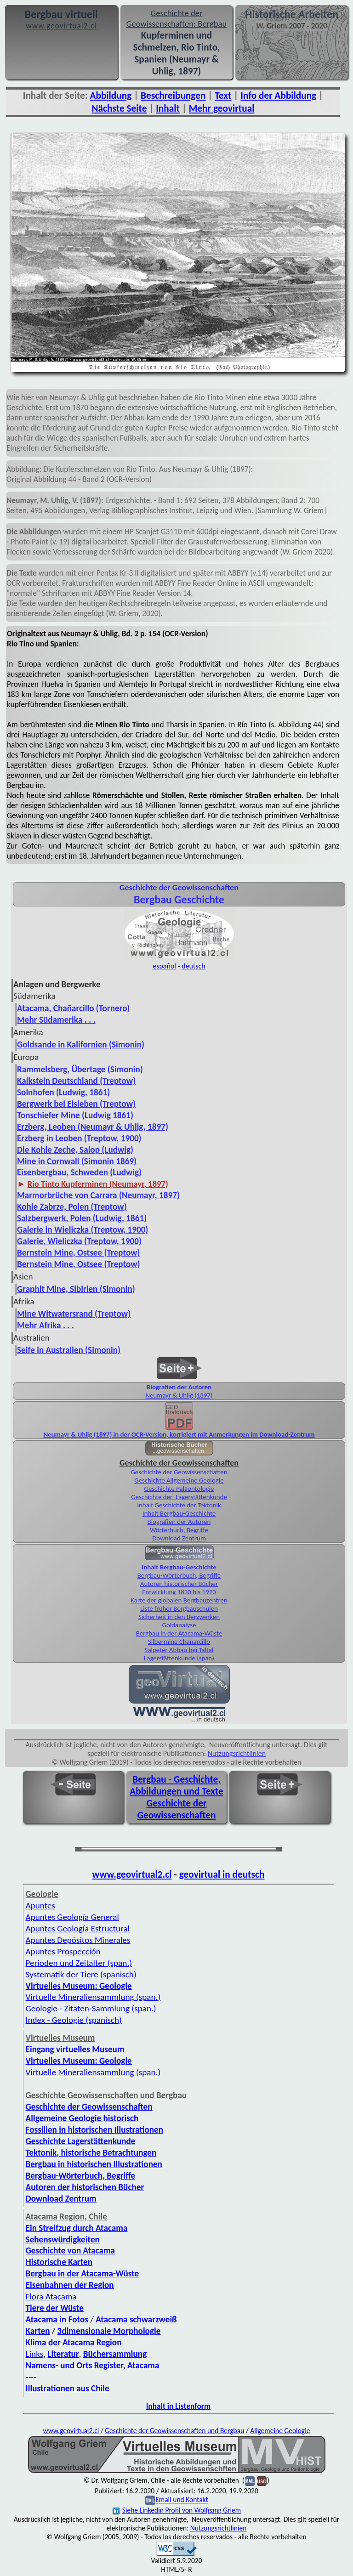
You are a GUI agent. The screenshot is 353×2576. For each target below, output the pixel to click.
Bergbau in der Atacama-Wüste (179, 1633)
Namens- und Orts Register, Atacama (92, 2365)
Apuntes (40, 1905)
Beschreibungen (173, 96)
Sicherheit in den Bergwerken (179, 1617)
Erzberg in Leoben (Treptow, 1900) (79, 1138)
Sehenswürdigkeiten (63, 2239)
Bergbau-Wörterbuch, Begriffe (179, 1575)
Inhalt (168, 108)
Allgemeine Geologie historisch (82, 2118)
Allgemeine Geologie (280, 2430)
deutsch (193, 966)
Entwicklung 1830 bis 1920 (179, 1592)
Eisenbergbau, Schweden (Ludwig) (79, 1172)
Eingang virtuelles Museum (75, 2049)
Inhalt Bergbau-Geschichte (179, 1513)
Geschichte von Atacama (70, 2250)
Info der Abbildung (278, 96)
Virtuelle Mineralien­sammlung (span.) (93, 1997)
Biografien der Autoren (179, 1387)
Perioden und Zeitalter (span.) (79, 1963)
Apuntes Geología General (72, 1917)
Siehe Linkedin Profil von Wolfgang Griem (177, 2510)
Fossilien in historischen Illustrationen (94, 2129)
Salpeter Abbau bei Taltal (179, 1650)
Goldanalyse (179, 1625)
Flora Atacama (51, 2296)
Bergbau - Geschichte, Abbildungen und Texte (176, 1785)
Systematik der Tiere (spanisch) (81, 1974)
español (164, 966)
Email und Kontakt (181, 2500)
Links (35, 2354)
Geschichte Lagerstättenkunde (81, 2141)
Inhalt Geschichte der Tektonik (179, 1505)
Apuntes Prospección (63, 1951)
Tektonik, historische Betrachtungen (91, 2152)
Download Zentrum (179, 1538)
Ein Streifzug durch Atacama (77, 2228)
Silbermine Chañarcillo (179, 1641)
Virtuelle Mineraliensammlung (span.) (93, 2072)
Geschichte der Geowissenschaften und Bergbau (174, 2430)
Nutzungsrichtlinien (237, 1753)
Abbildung (111, 96)
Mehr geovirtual (222, 108)
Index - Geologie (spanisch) (74, 2020)
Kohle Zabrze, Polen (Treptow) (72, 1206)
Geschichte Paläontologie (179, 1488)
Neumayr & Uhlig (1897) (178, 1395)
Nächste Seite (119, 108)
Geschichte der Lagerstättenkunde (179, 1497)
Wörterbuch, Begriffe (179, 1530)
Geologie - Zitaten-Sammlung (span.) (91, 2008)
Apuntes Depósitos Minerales (78, 1940)
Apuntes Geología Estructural (78, 1928)
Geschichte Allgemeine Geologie (178, 1480)
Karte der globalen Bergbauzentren (179, 1600)
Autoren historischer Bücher (179, 1584)
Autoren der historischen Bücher (85, 2187)
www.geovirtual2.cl (132, 1874)
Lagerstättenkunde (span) (179, 1658)
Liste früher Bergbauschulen (179, 1608)
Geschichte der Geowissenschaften (179, 1472)
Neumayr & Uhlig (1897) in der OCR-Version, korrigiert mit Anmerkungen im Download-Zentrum (178, 1434)
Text (223, 96)
